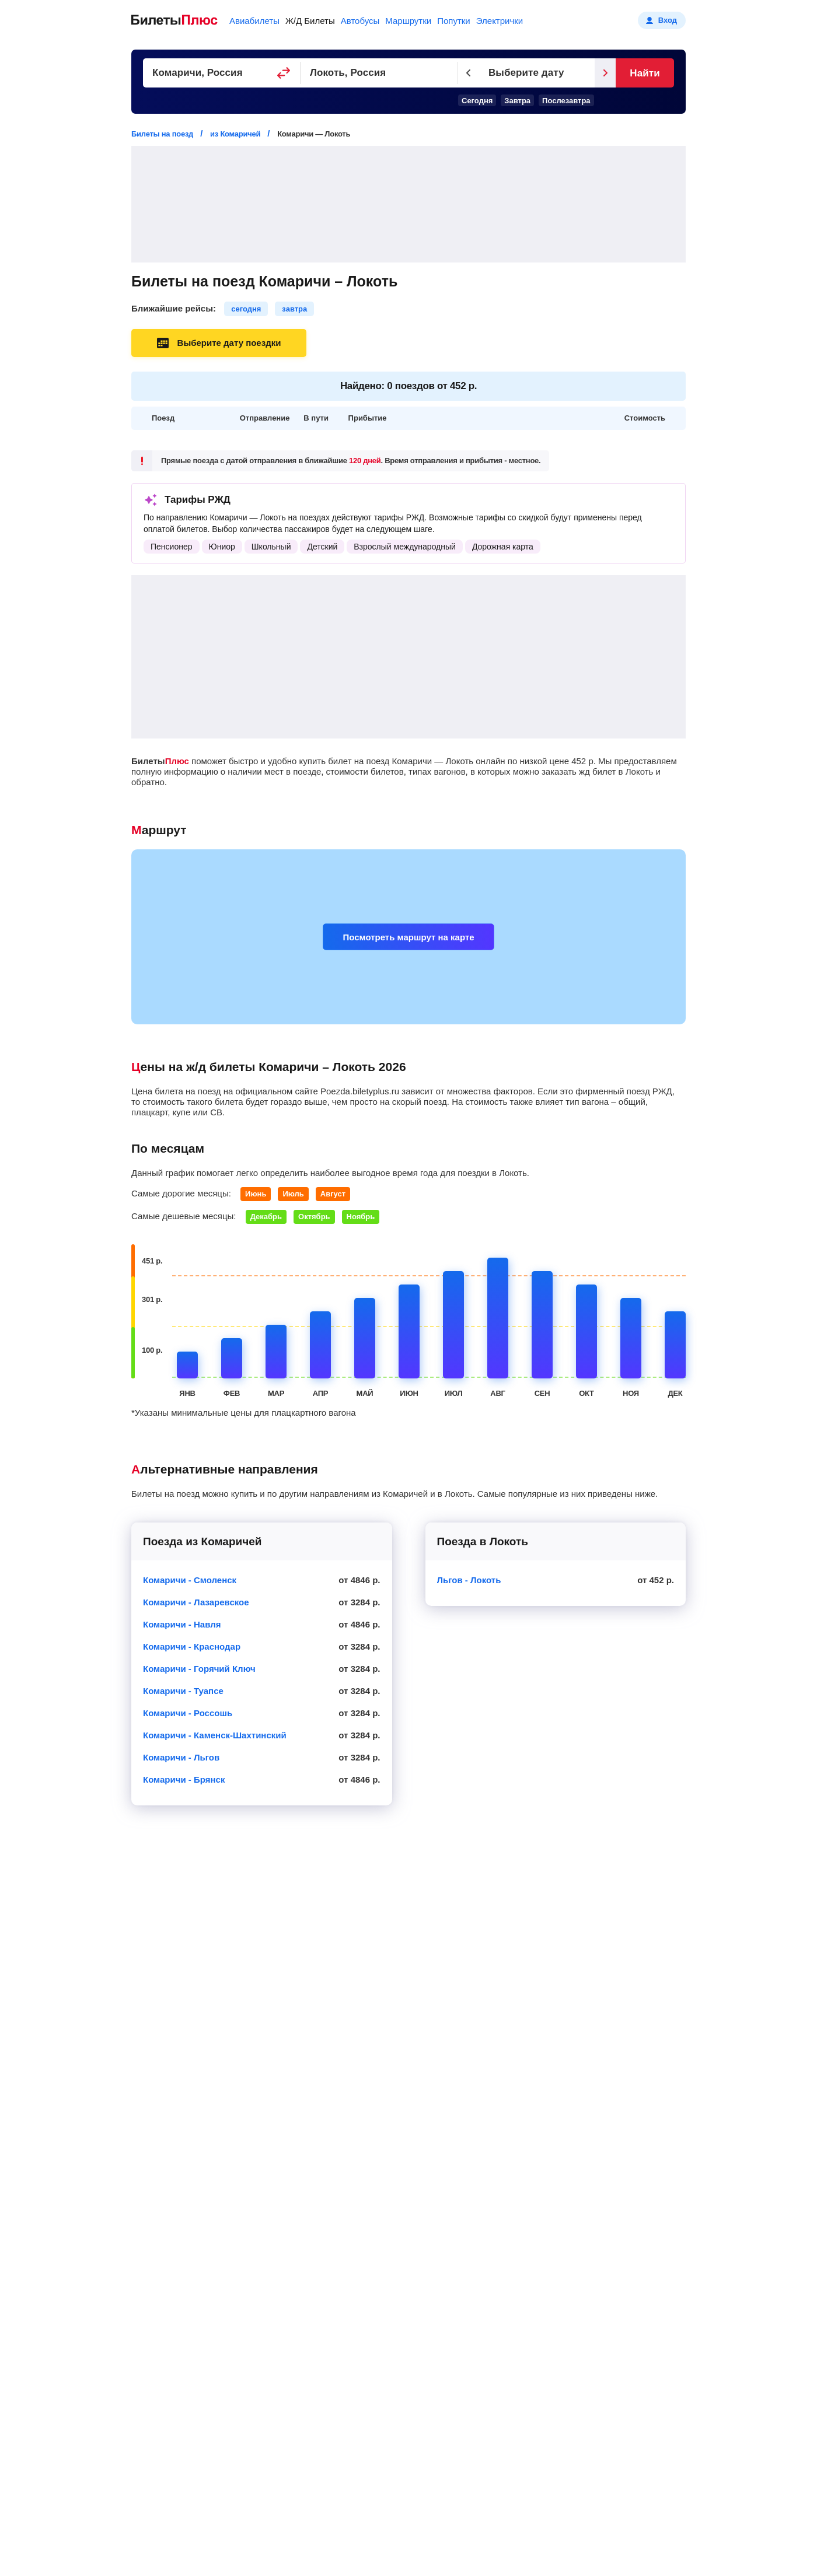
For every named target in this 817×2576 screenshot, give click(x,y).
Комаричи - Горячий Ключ (199, 1669)
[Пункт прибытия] (379, 73)
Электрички (499, 21)
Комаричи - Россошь (187, 1713)
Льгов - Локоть (469, 1580)
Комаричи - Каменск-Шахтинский (215, 1735)
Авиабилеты (254, 21)
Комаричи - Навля (182, 1624)
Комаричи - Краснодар (191, 1646)
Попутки (453, 21)
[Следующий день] (605, 73)
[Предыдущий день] (468, 73)
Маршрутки (408, 21)
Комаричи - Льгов (181, 1757)
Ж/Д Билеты (310, 21)
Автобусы (360, 21)
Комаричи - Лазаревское (196, 1602)
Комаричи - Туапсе (183, 1691)
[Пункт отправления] (222, 73)
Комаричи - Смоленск (189, 1580)
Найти (644, 73)
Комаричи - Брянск (184, 1779)
